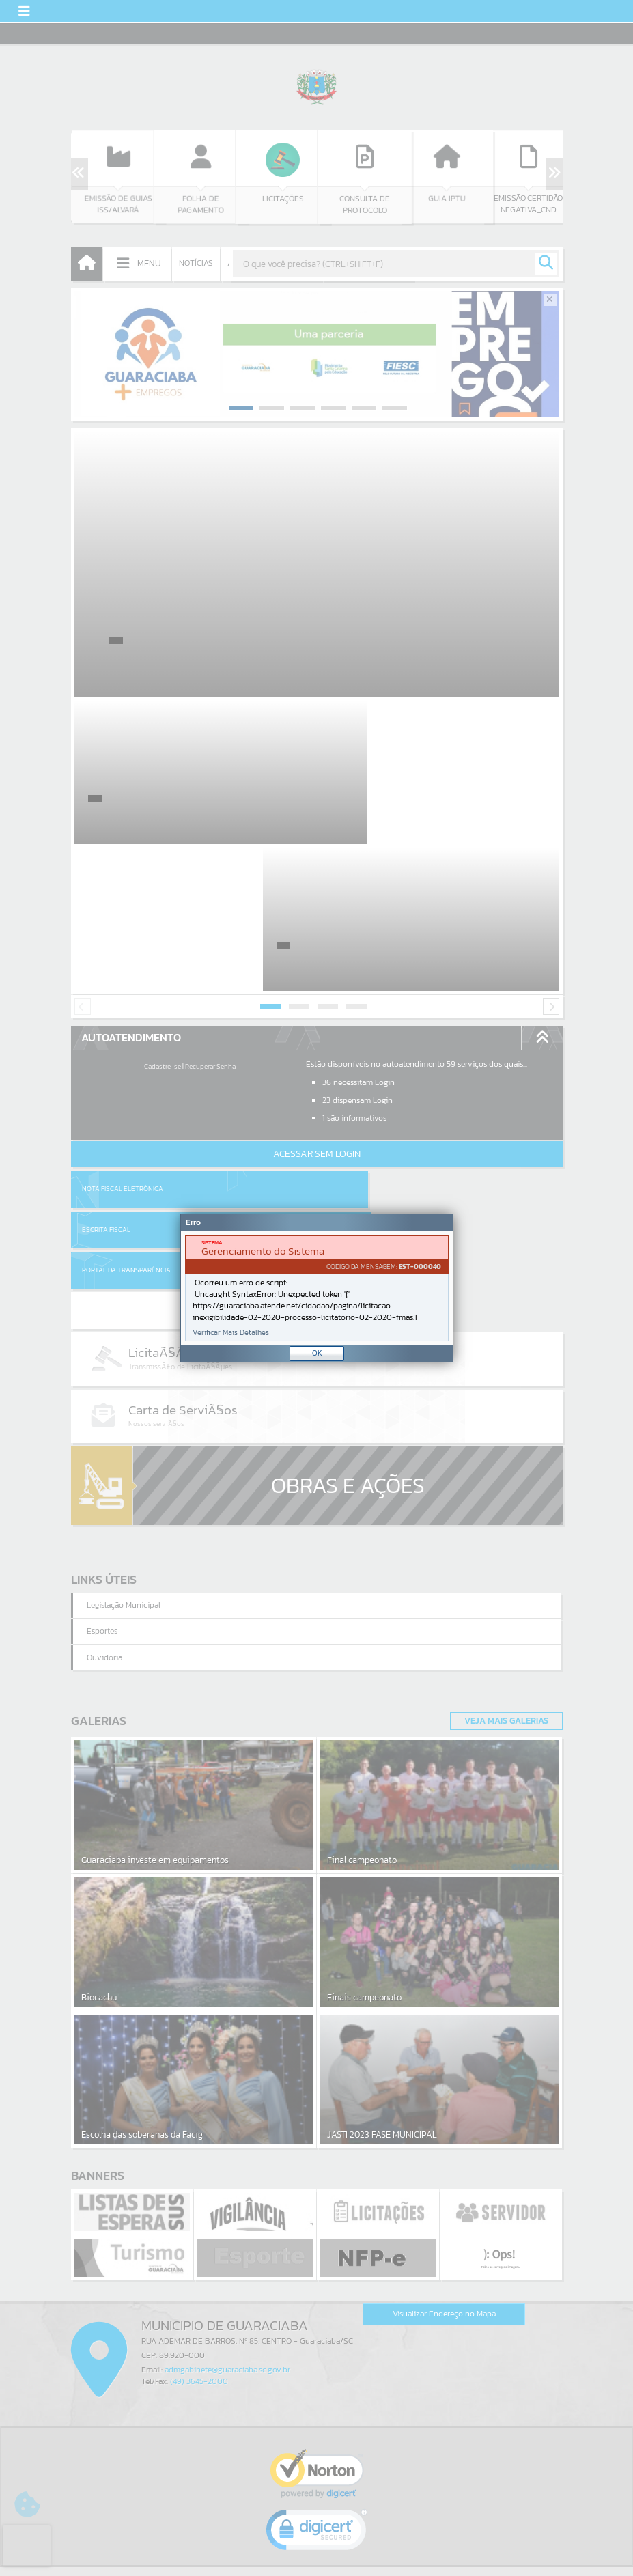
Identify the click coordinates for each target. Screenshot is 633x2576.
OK (317, 1352)
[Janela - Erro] (316, 1288)
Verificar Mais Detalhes (231, 1333)
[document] (317, 1288)
